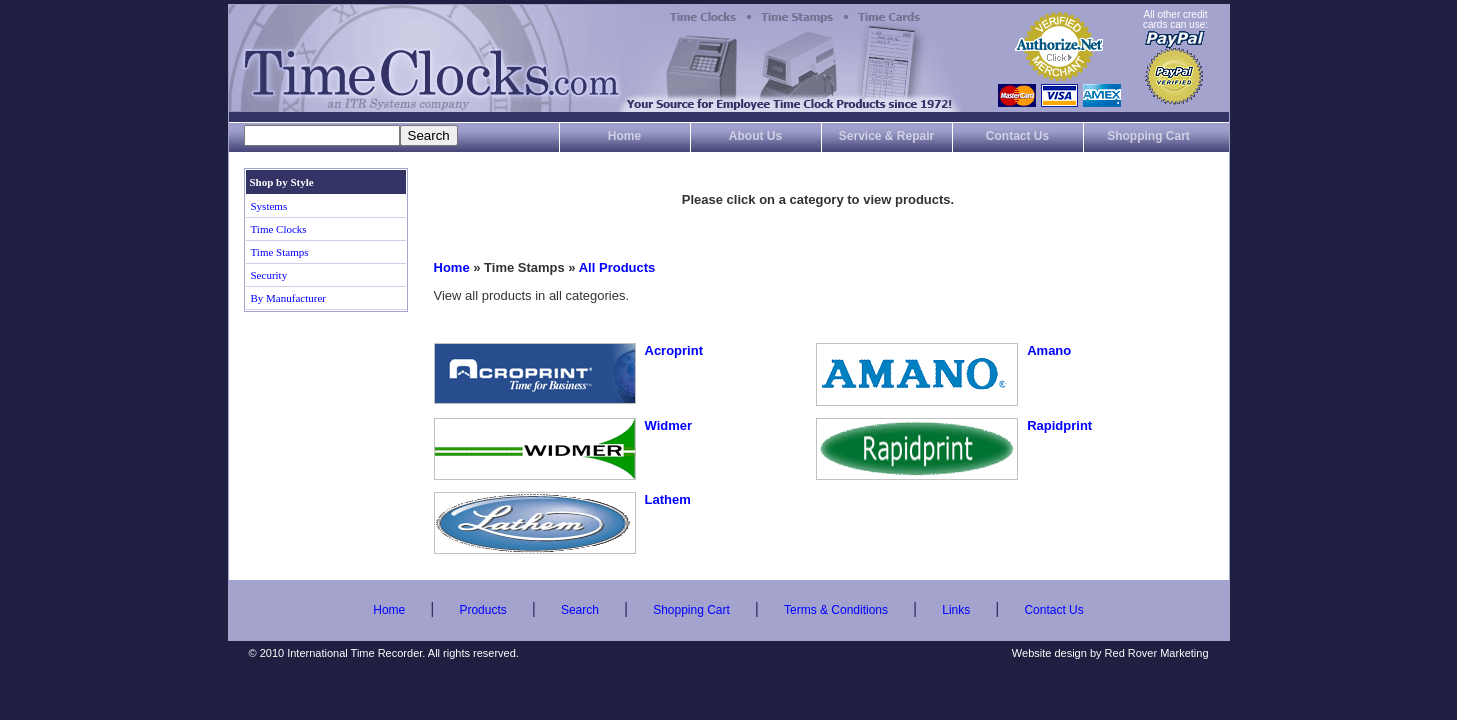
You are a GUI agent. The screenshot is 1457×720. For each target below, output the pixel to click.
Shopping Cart (1148, 136)
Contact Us (1017, 136)
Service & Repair (886, 136)
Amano (1049, 350)
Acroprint (674, 350)
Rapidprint (1059, 425)
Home (624, 136)
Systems (269, 206)
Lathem (668, 499)
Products (482, 610)
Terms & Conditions (836, 610)
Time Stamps (280, 252)
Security (269, 275)
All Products (617, 267)
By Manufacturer (288, 298)
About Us (755, 136)
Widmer (669, 425)
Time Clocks (279, 229)
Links (956, 610)
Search (580, 610)
